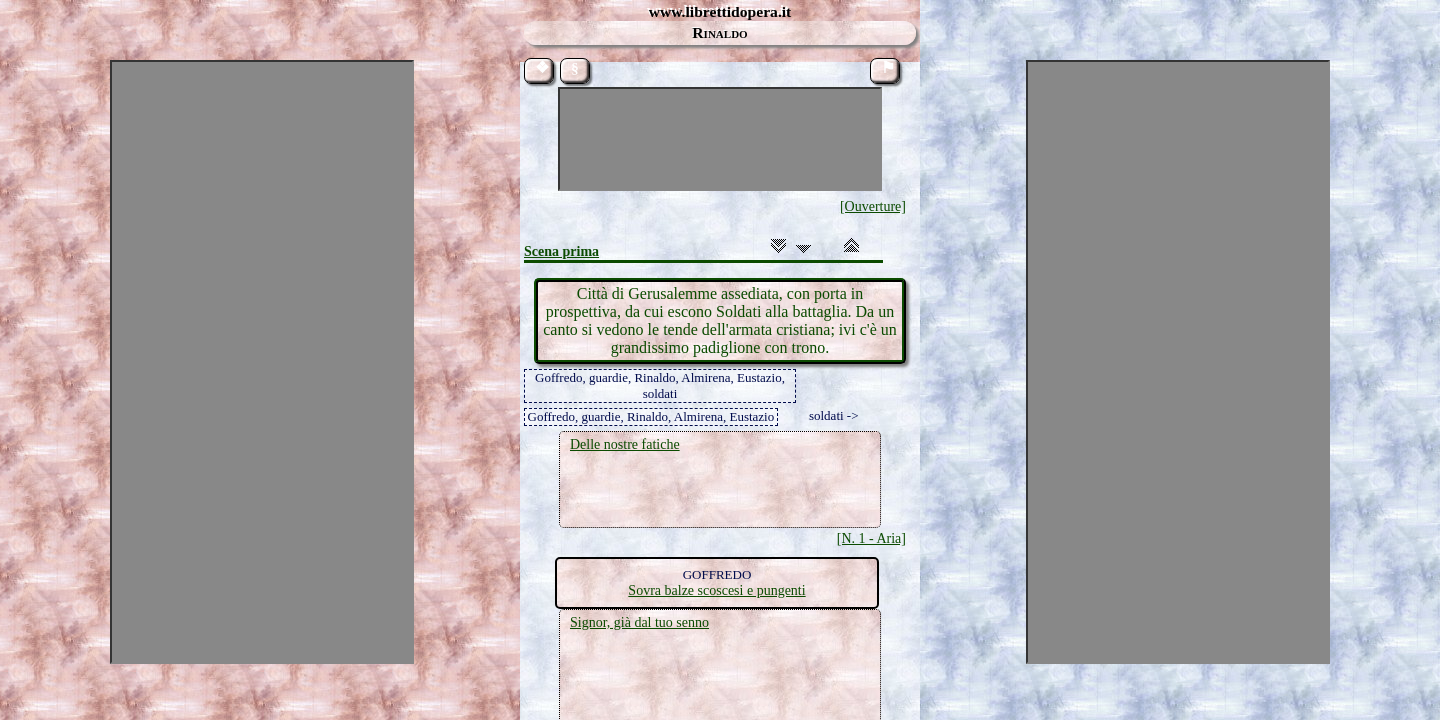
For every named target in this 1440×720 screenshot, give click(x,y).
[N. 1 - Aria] (871, 538)
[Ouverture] (873, 206)
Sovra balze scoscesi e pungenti (716, 590)
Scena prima (561, 251)
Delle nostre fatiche (625, 444)
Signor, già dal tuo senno (639, 622)
